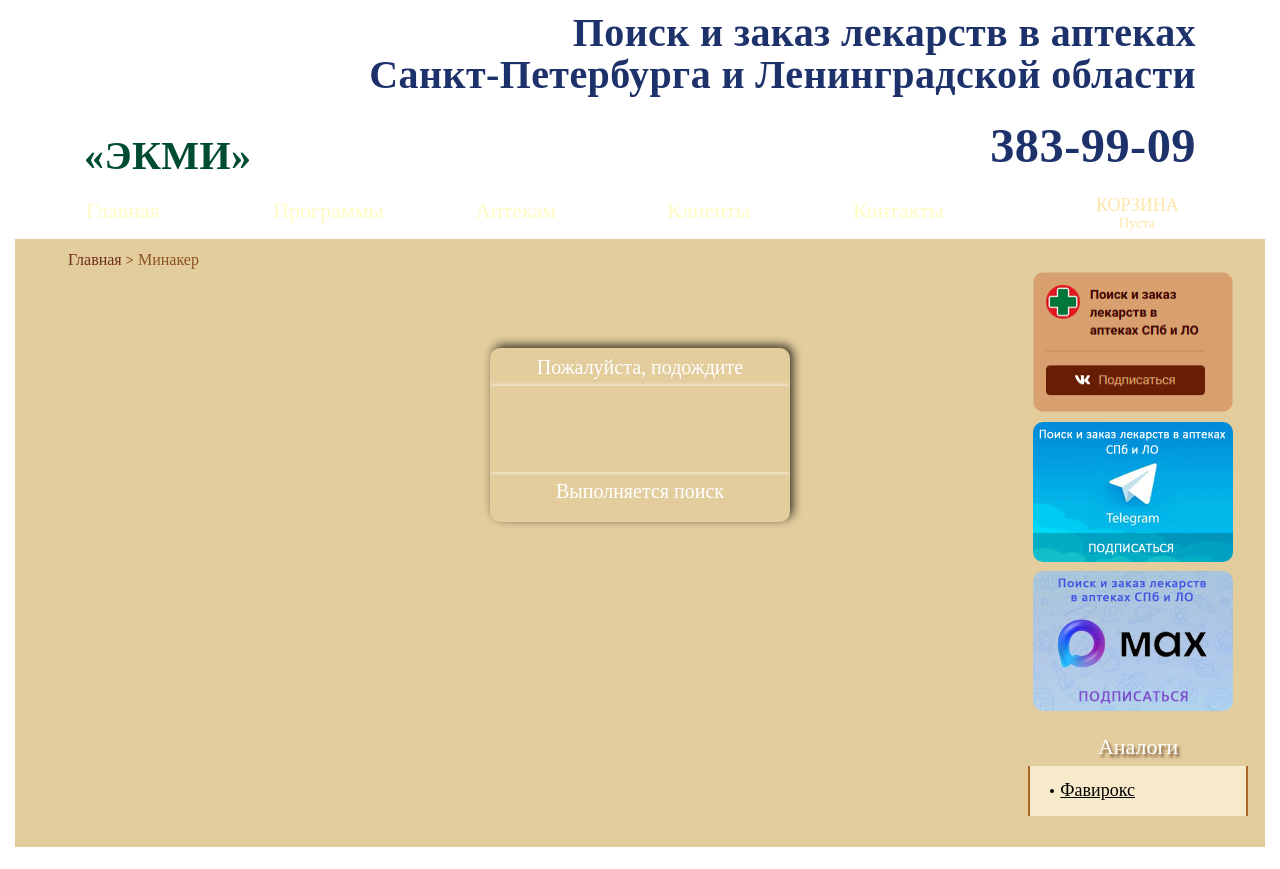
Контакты (898, 210)
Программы (328, 210)
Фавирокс (1097, 790)
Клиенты (708, 210)
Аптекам (515, 210)
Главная (123, 210)
